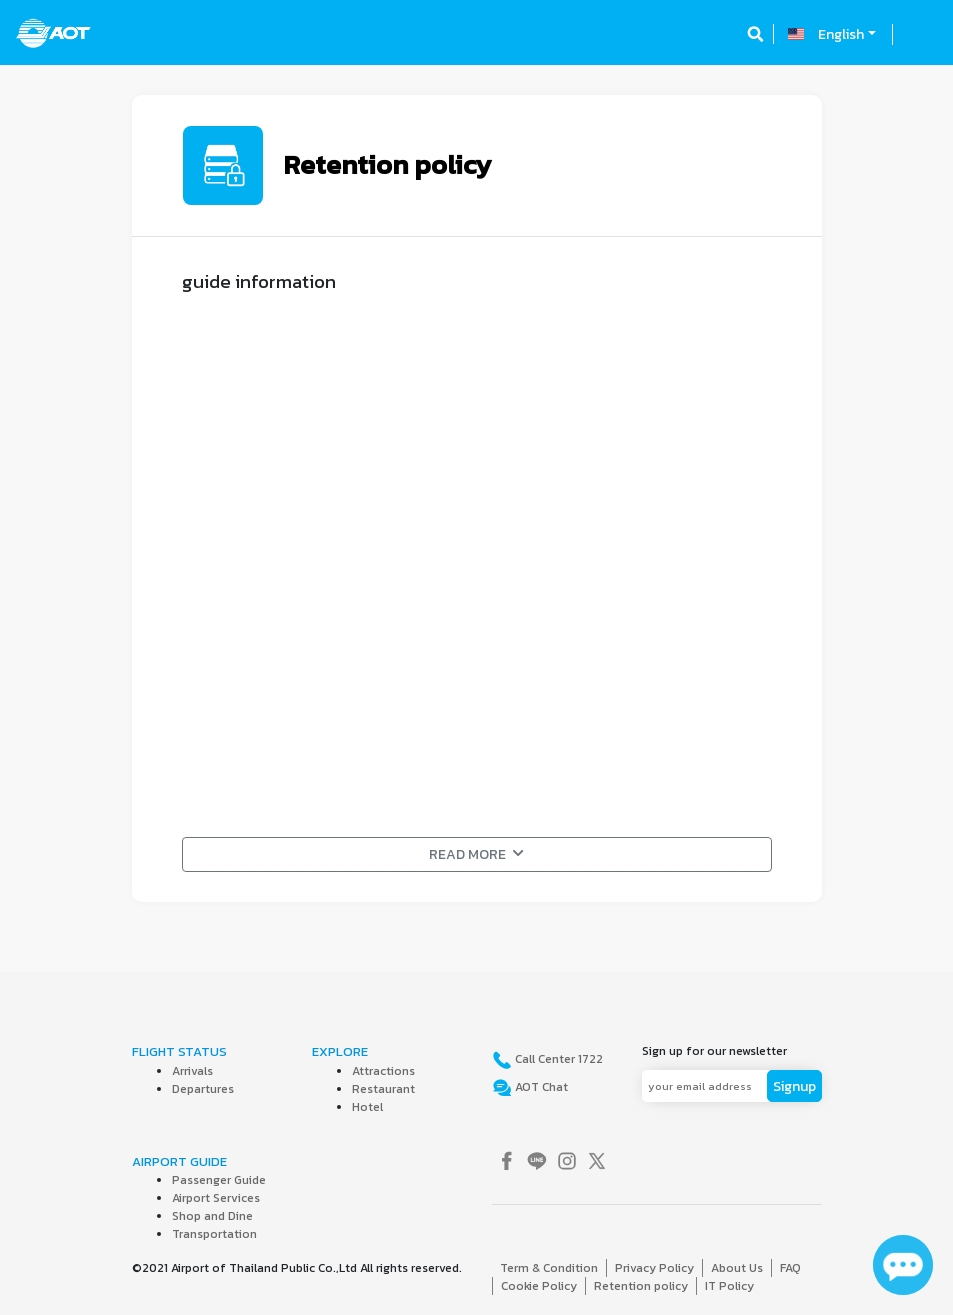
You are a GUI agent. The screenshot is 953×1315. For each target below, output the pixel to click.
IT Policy (729, 1286)
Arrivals (192, 1071)
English (841, 34)
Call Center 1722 (557, 1059)
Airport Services (216, 1198)
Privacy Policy (654, 1268)
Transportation (214, 1234)
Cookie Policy (539, 1286)
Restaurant (383, 1089)
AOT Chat (540, 1087)
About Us (737, 1268)
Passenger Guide (219, 1180)
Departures (203, 1089)
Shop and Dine (212, 1216)
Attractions (383, 1071)
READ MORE (476, 854)
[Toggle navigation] (920, 34)
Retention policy (641, 1286)
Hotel (367, 1107)
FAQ (790, 1268)
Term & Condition (549, 1268)
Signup (794, 1086)
